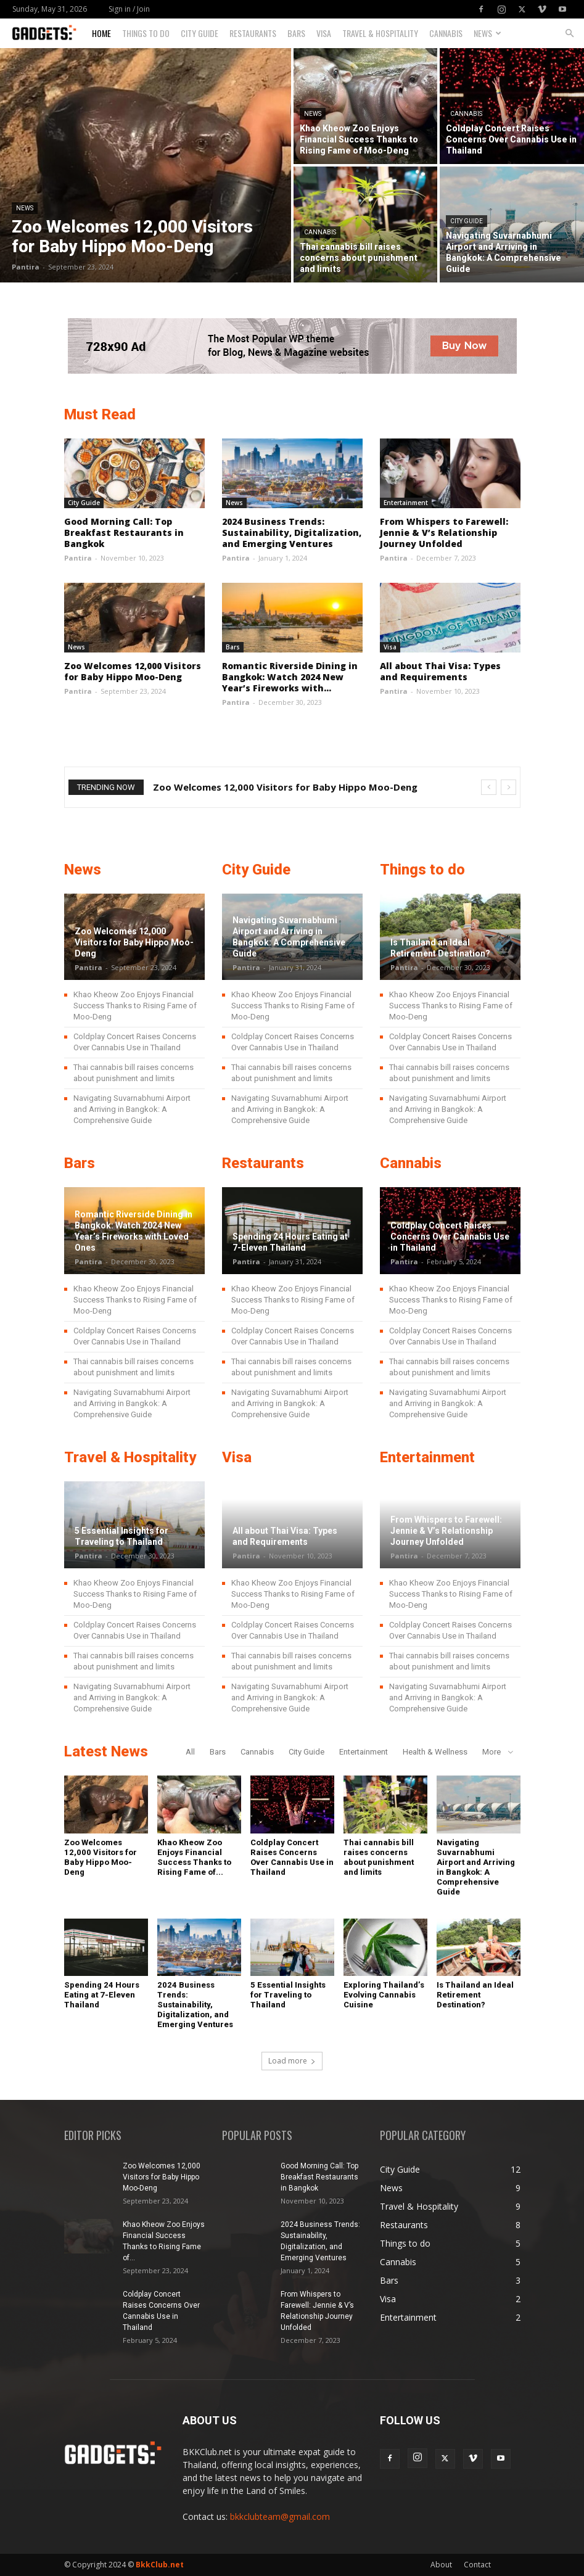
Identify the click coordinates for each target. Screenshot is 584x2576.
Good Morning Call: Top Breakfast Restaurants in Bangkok (124, 532)
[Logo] (49, 34)
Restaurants (252, 33)
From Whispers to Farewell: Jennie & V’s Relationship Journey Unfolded (444, 532)
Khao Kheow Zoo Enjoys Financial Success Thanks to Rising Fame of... (194, 1857)
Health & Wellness (435, 1751)
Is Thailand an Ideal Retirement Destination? (475, 1994)
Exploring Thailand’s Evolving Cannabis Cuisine (383, 1994)
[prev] (488, 787)
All (190, 1751)
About (441, 2564)
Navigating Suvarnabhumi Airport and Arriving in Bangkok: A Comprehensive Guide (132, 1109)
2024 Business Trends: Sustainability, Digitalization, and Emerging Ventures (291, 532)
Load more (292, 2060)
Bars (296, 33)
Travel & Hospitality (380, 33)
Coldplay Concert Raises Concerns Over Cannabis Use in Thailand (449, 1236)
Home (101, 33)
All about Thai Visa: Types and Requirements (440, 671)
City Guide (199, 33)
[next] (508, 787)
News (487, 33)
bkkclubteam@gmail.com (280, 2516)
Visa (323, 33)
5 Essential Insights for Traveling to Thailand (288, 1994)
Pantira (25, 266)
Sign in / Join (129, 9)
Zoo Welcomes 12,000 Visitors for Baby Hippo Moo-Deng (132, 671)
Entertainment (406, 502)
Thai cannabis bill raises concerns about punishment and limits (378, 1857)
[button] (569, 33)
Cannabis (446, 33)
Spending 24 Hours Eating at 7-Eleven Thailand (101, 1994)
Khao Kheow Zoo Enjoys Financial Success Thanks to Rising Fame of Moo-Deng (135, 1005)
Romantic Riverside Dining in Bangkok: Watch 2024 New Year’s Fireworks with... (290, 677)
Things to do (146, 33)
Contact (477, 2564)
